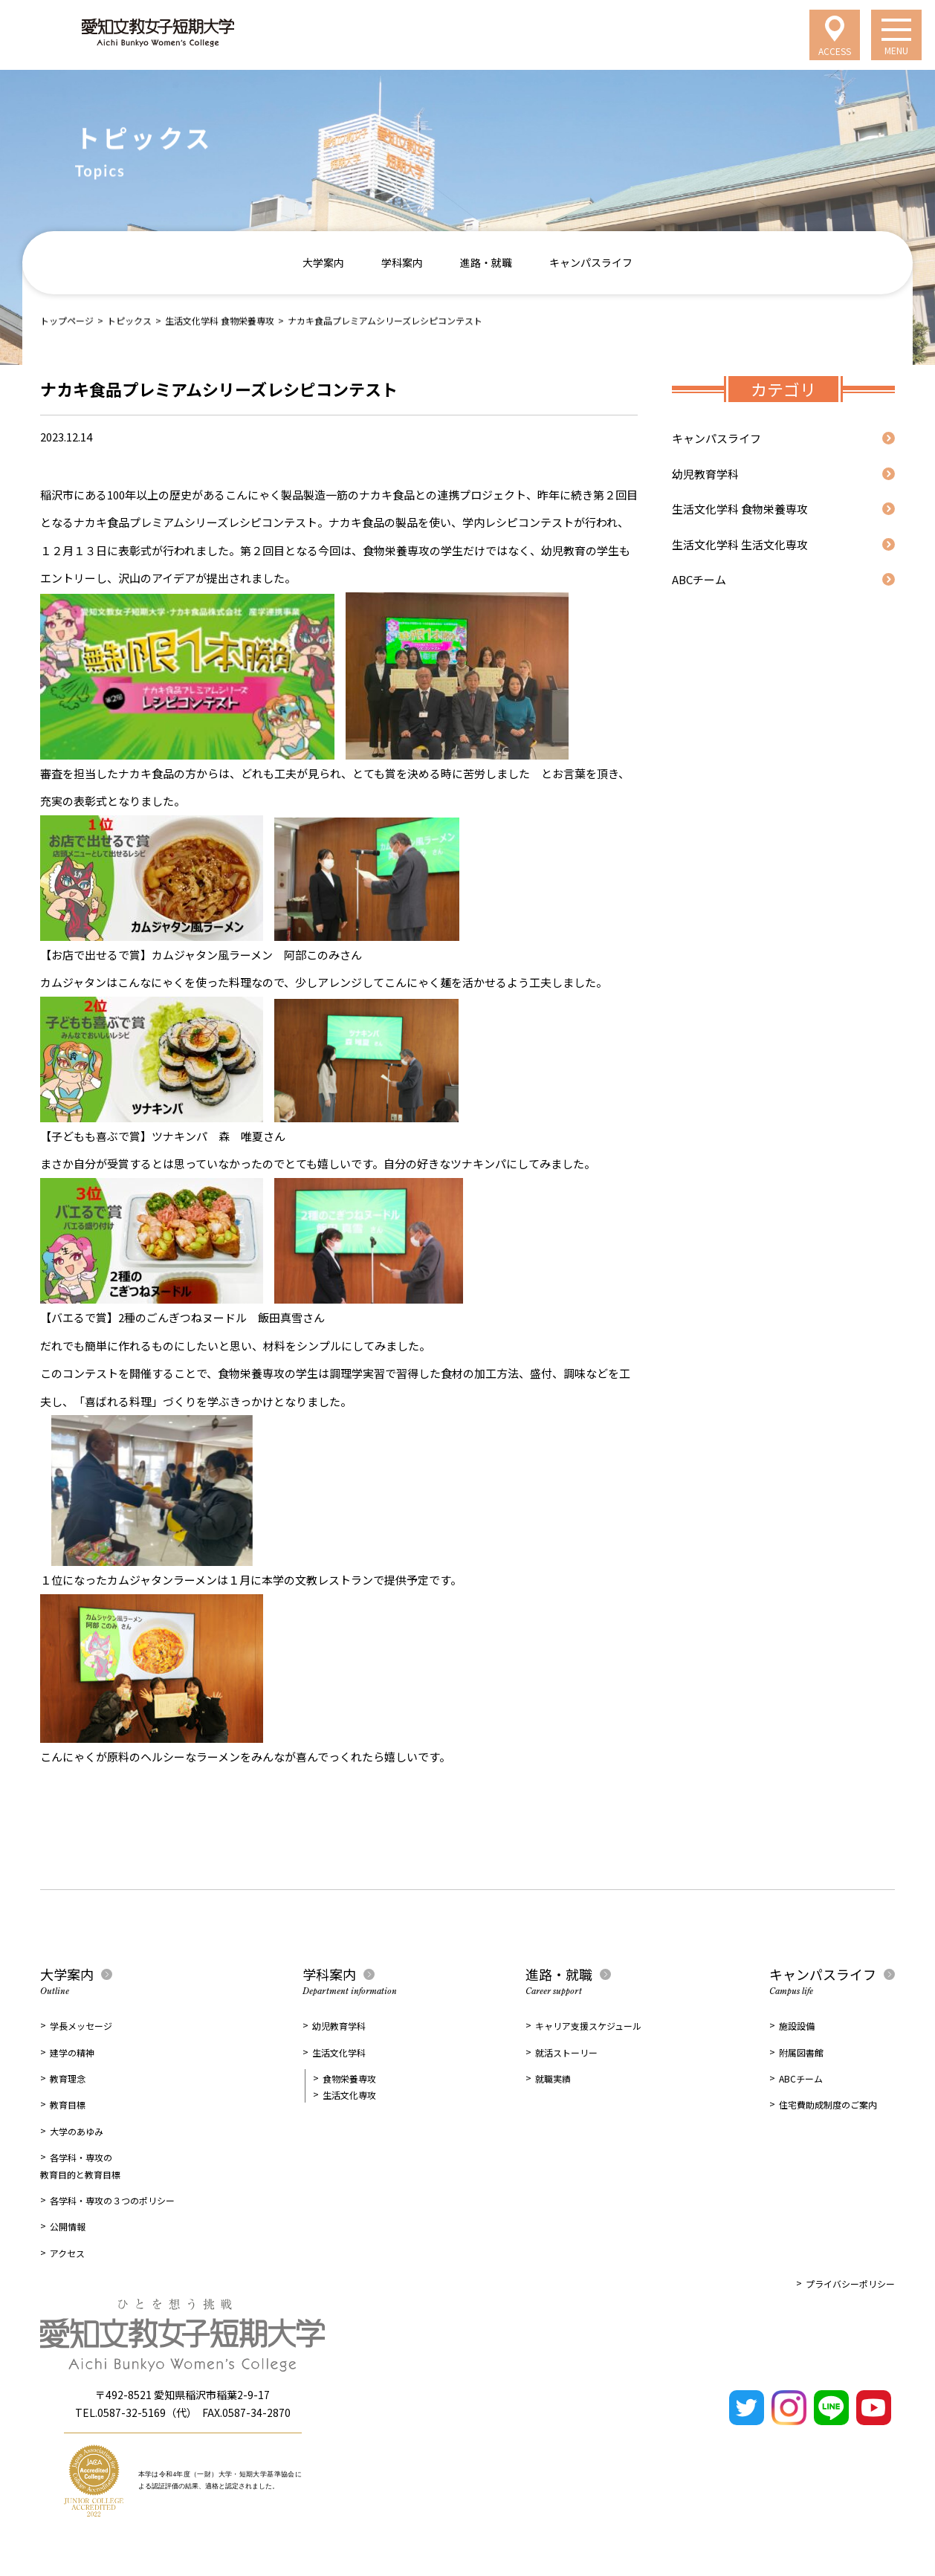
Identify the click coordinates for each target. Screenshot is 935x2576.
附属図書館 (801, 2052)
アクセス (67, 2253)
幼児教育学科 (705, 474)
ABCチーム (699, 579)
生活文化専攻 (349, 2094)
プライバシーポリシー (850, 2283)
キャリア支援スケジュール (588, 2025)
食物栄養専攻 (349, 2078)
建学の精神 (72, 2052)
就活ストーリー (566, 2052)
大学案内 (323, 262)
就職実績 (553, 2078)
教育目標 (67, 2104)
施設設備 (797, 2025)
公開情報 (67, 2226)
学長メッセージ (81, 2025)
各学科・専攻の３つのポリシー (112, 2200)
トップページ (67, 320)
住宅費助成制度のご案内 (828, 2104)
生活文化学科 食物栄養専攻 (219, 320)
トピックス (129, 320)
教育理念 (67, 2078)
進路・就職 (486, 262)
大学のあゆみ (76, 2131)
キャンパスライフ (590, 262)
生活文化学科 (339, 2052)
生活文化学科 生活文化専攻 (740, 544)
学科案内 (402, 262)
